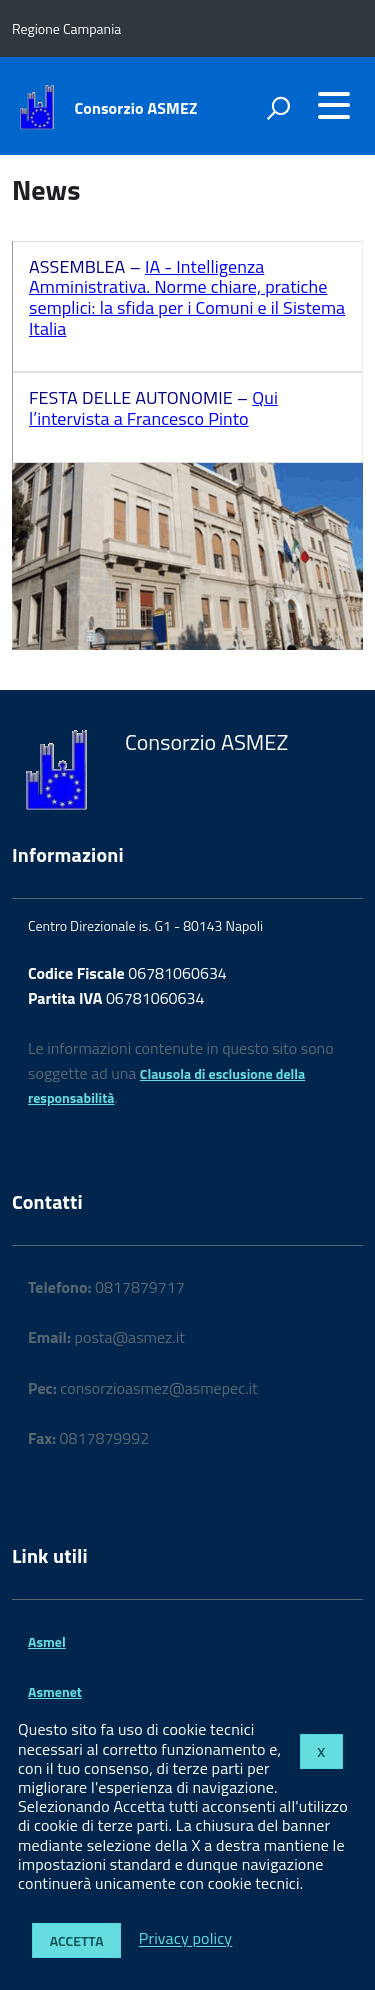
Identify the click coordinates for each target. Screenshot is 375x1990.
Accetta (77, 1940)
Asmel (47, 1641)
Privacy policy (185, 1939)
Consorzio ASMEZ (136, 108)
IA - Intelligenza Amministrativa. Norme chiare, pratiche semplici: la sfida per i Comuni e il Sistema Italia (187, 297)
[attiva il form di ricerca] (278, 108)
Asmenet (55, 1691)
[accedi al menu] (334, 105)
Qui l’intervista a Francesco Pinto (153, 408)
